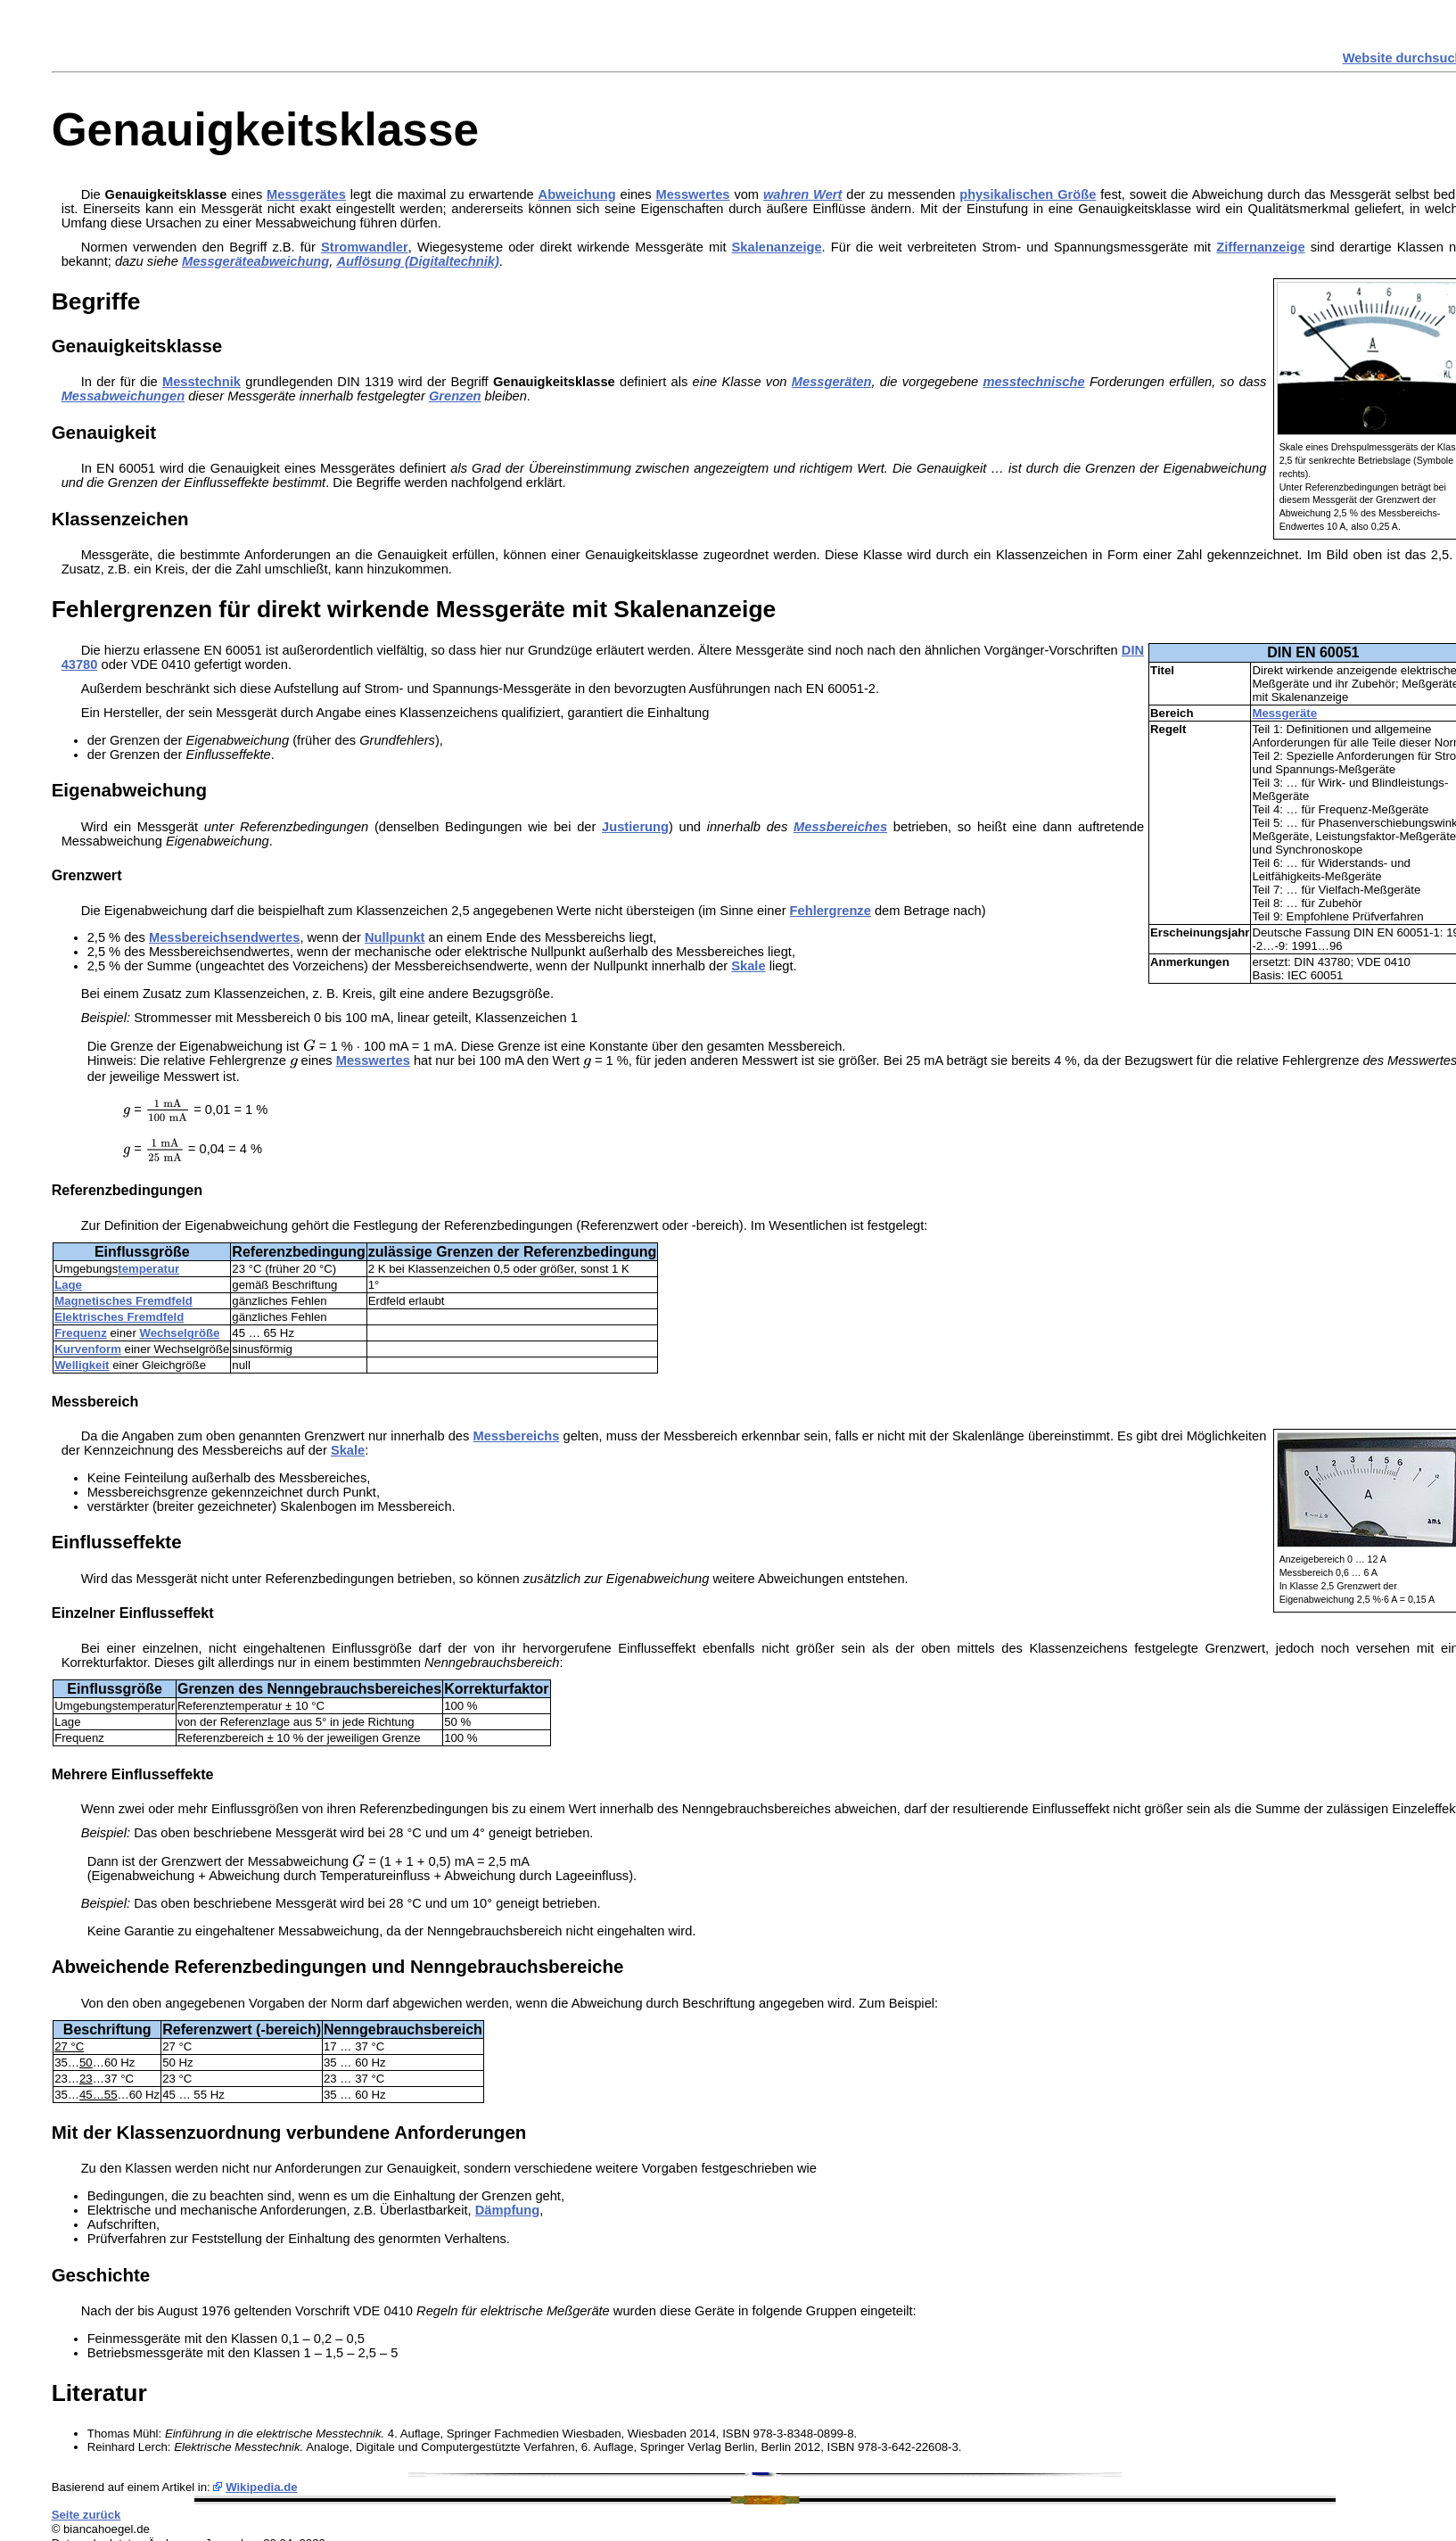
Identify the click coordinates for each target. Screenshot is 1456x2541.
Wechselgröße (179, 1333)
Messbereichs (516, 1436)
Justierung (635, 827)
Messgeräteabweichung (255, 261)
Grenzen (455, 396)
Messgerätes (306, 194)
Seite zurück (86, 2514)
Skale (748, 966)
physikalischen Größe (1027, 194)
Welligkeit (81, 1365)
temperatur (148, 1268)
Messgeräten (832, 382)
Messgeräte (1284, 713)
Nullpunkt (395, 937)
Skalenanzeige (777, 247)
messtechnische (1034, 382)
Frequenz (80, 1333)
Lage (68, 1284)
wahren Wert (802, 194)
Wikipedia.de (262, 2487)
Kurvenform (87, 1349)
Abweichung (577, 194)
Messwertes (692, 194)
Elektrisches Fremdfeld (119, 1317)
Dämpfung (507, 2210)
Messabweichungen (123, 396)
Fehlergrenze (830, 910)
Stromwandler (364, 247)
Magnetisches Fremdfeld (123, 1301)
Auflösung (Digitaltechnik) (417, 261)
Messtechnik (201, 382)
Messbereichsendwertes (224, 937)
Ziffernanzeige (1260, 247)
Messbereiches (840, 827)
